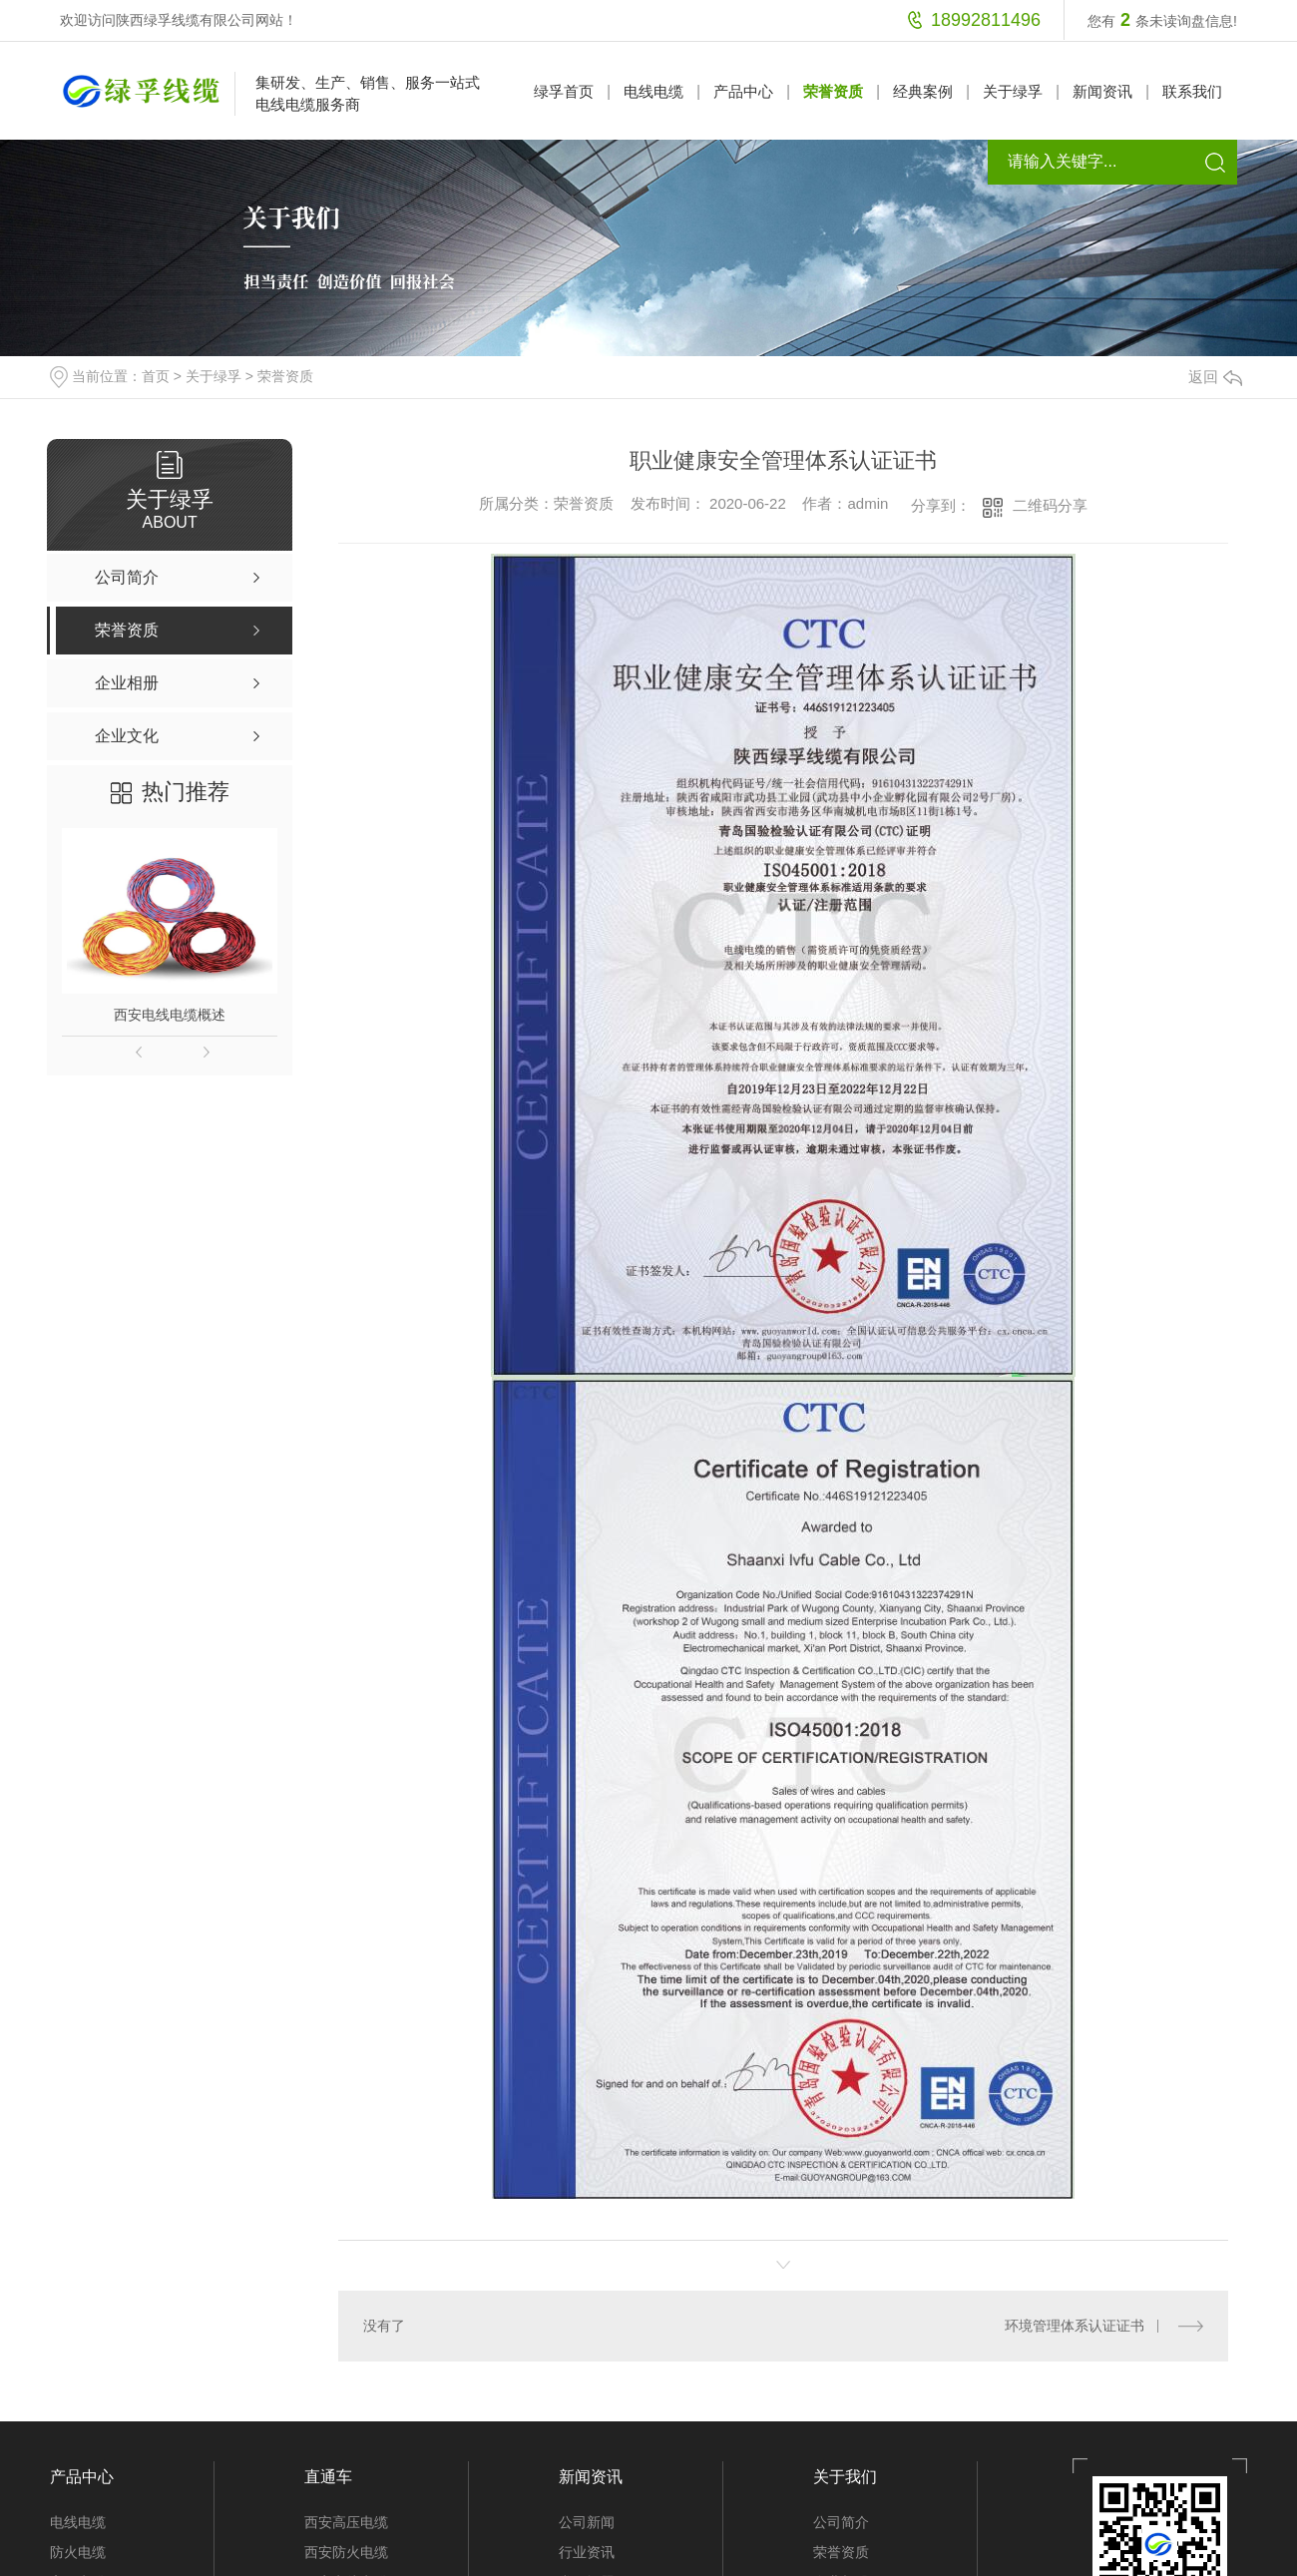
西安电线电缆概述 (169, 1015)
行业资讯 (587, 2552)
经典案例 (923, 91)
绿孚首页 (564, 91)
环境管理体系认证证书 (1074, 2326)
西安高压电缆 (346, 2522)
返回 (1215, 376)
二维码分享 (1050, 505)
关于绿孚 (1013, 91)
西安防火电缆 (346, 2552)
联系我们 (1192, 91)
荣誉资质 (833, 91)
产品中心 (743, 91)
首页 (156, 376)
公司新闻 (587, 2522)
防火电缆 (78, 2552)
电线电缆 (653, 91)
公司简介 (841, 2522)
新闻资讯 (1102, 91)
